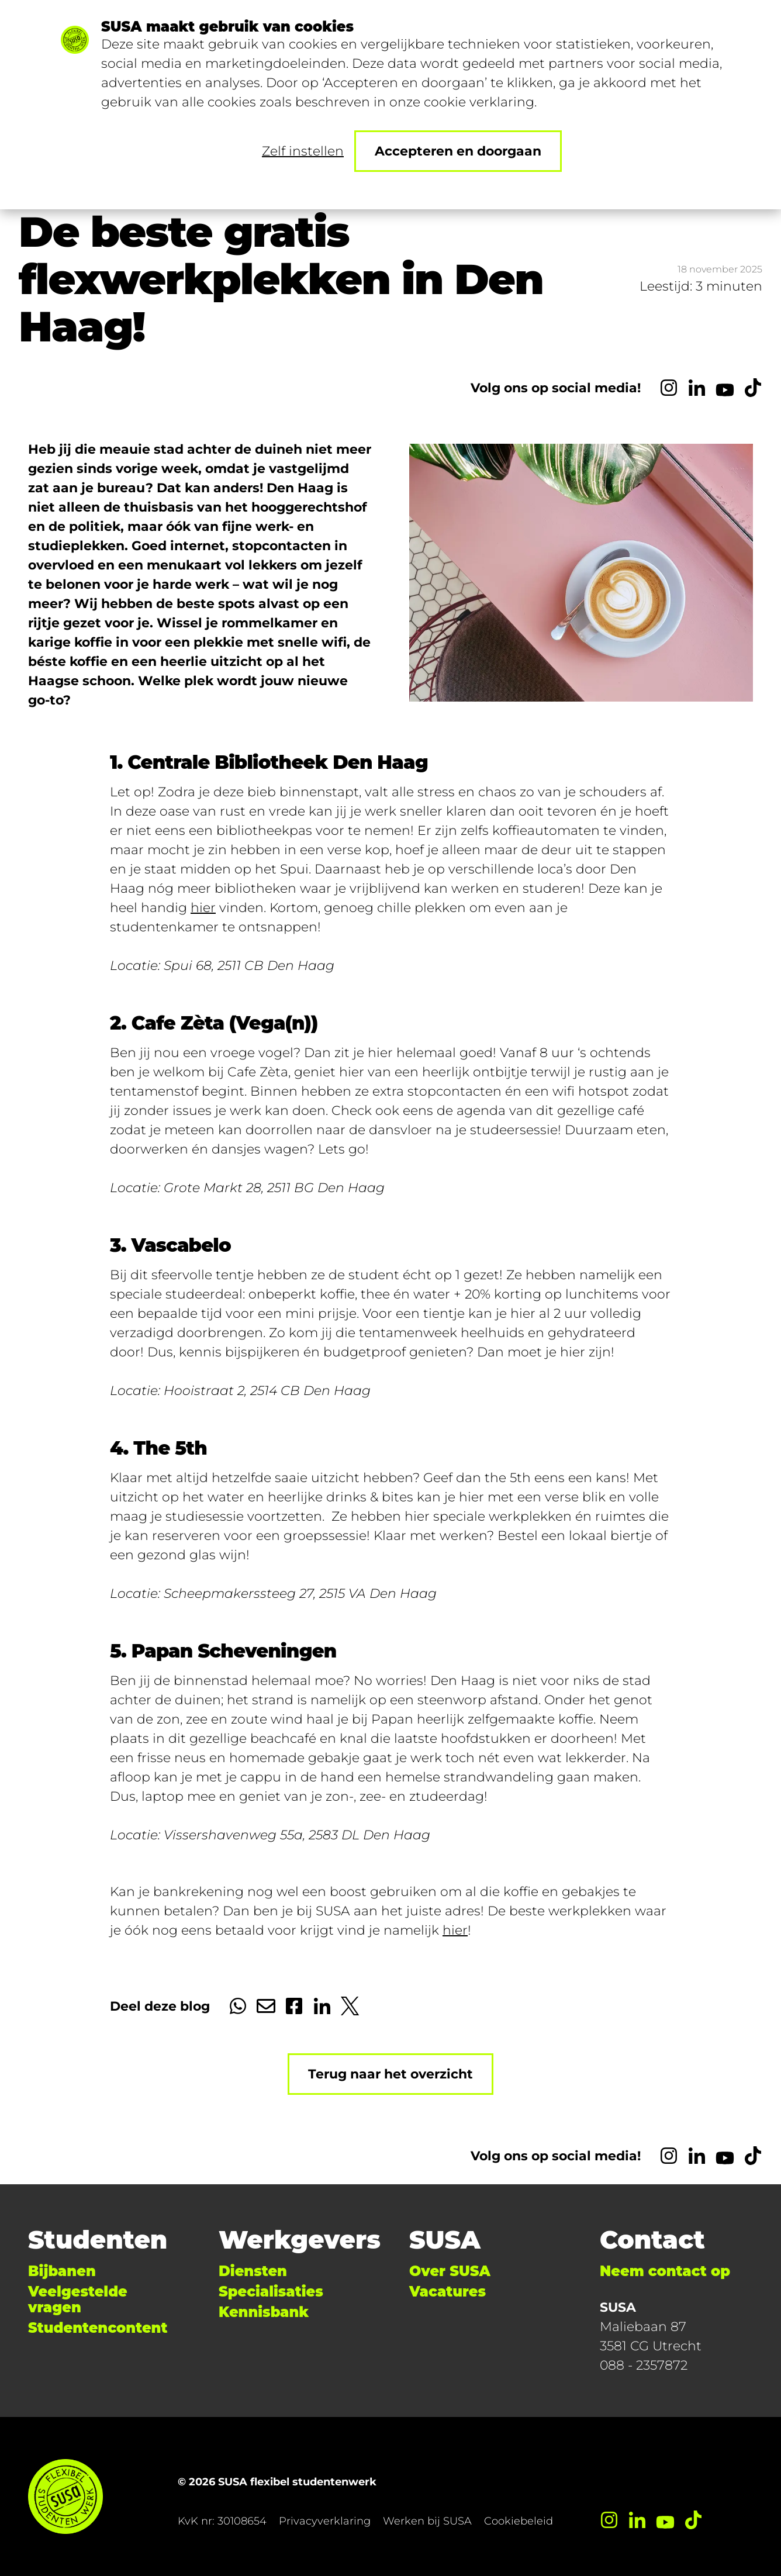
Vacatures (447, 2291)
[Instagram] (668, 387)
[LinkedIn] (696, 387)
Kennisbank (264, 2312)
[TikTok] (753, 387)
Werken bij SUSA (427, 2521)
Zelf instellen (303, 151)
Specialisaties (271, 2291)
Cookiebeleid (518, 2521)
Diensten (253, 2271)
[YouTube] (725, 387)
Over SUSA (449, 2271)
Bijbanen (62, 2271)
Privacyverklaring (325, 2521)
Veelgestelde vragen (77, 2299)
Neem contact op (665, 2271)
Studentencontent (97, 2327)
